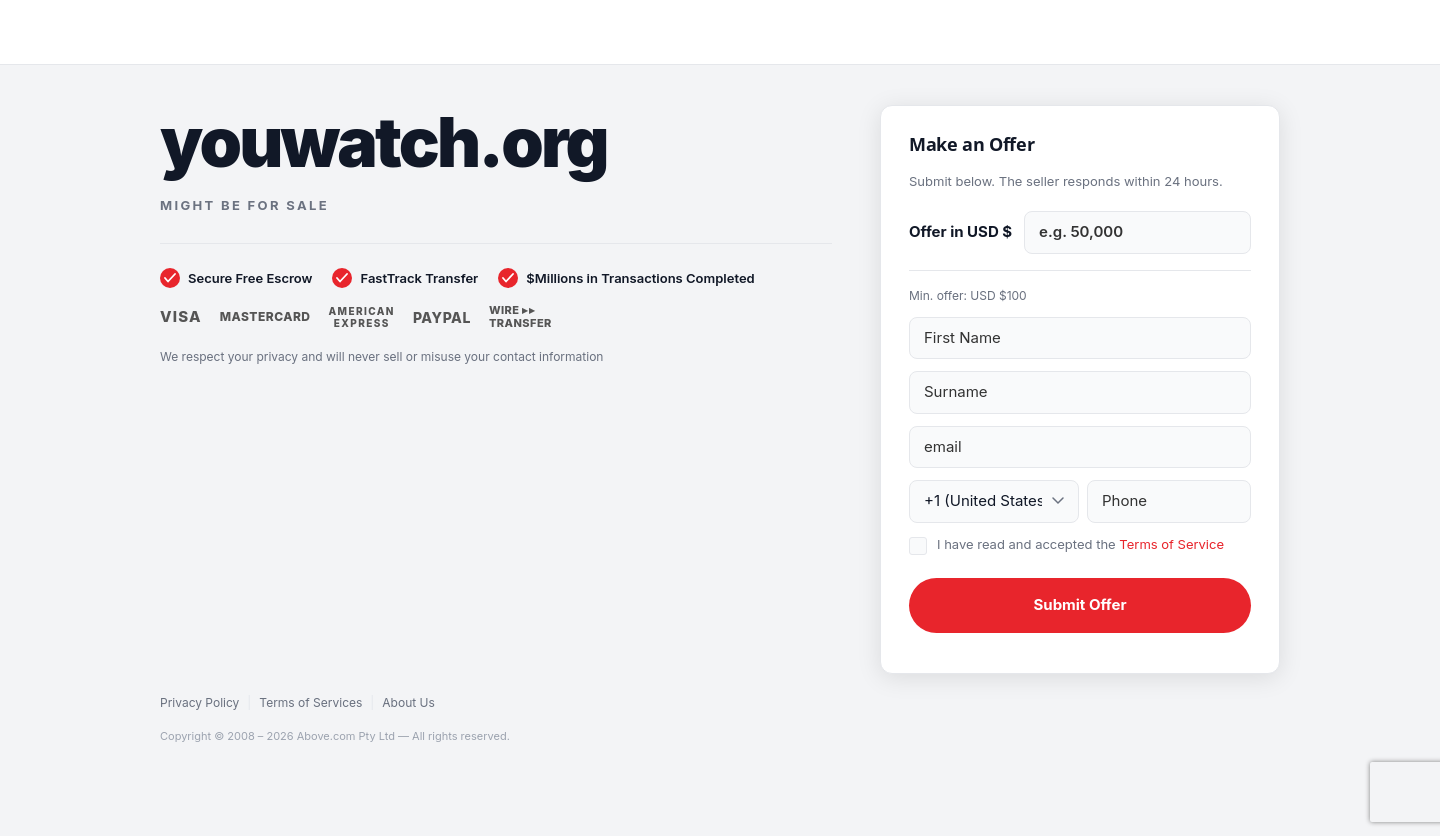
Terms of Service (1171, 544)
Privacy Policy (199, 702)
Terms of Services (310, 702)
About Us (408, 702)
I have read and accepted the (1080, 544)
